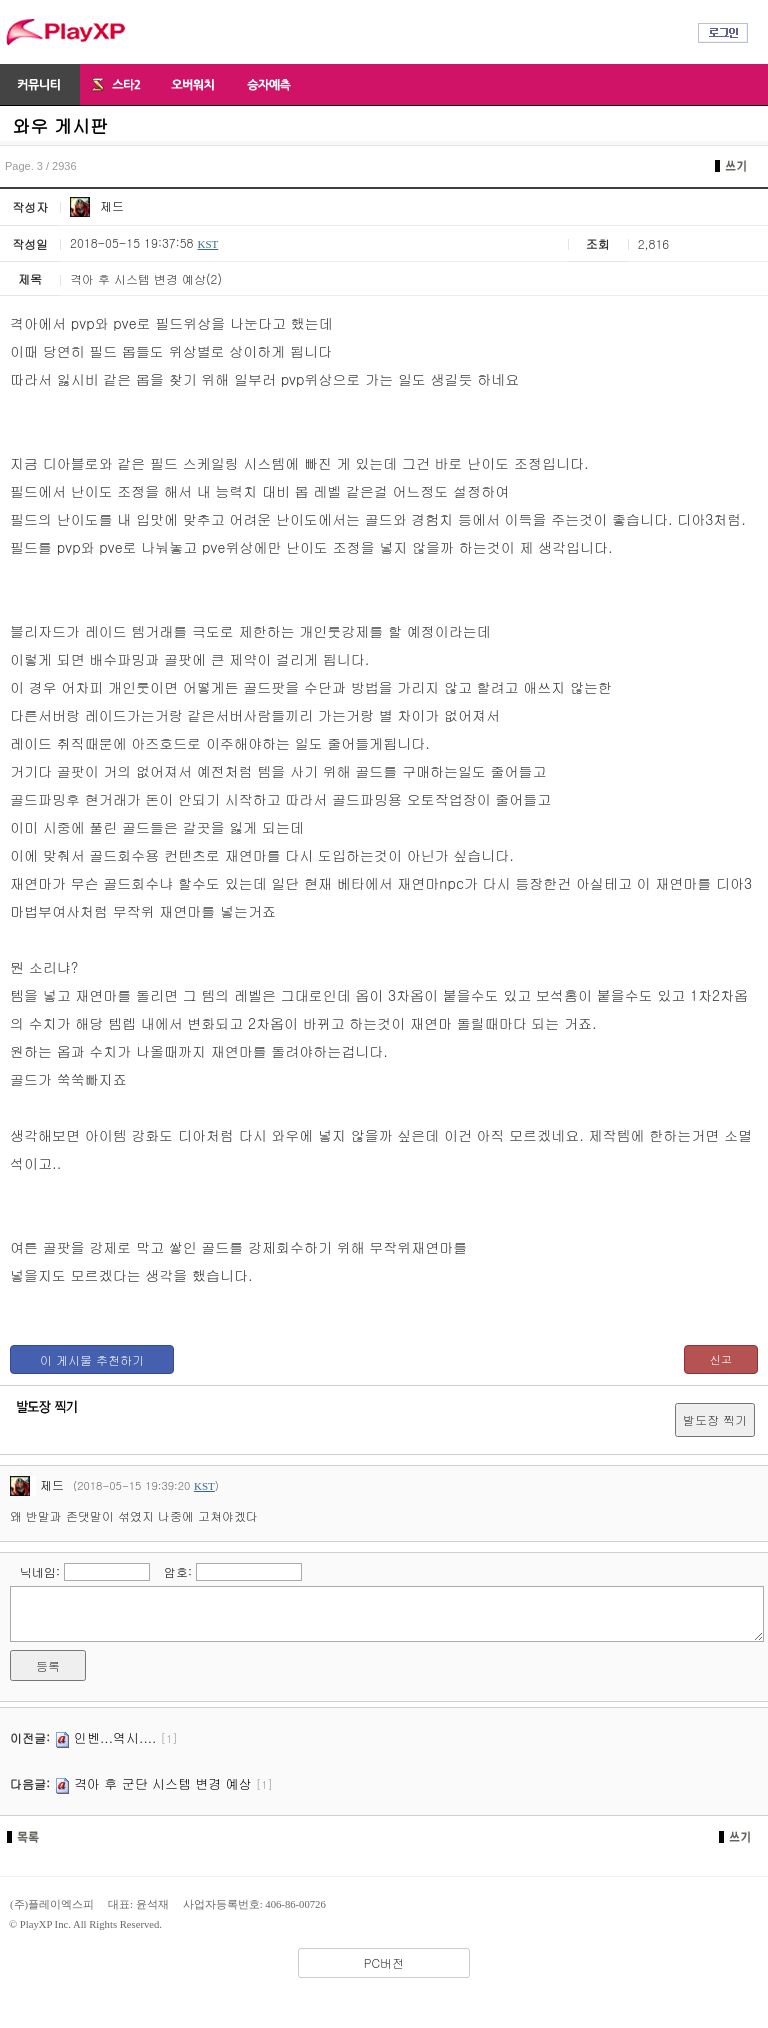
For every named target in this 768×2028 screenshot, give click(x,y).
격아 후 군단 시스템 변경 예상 (163, 1783)
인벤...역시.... (115, 1737)
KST (207, 244)
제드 (97, 205)
